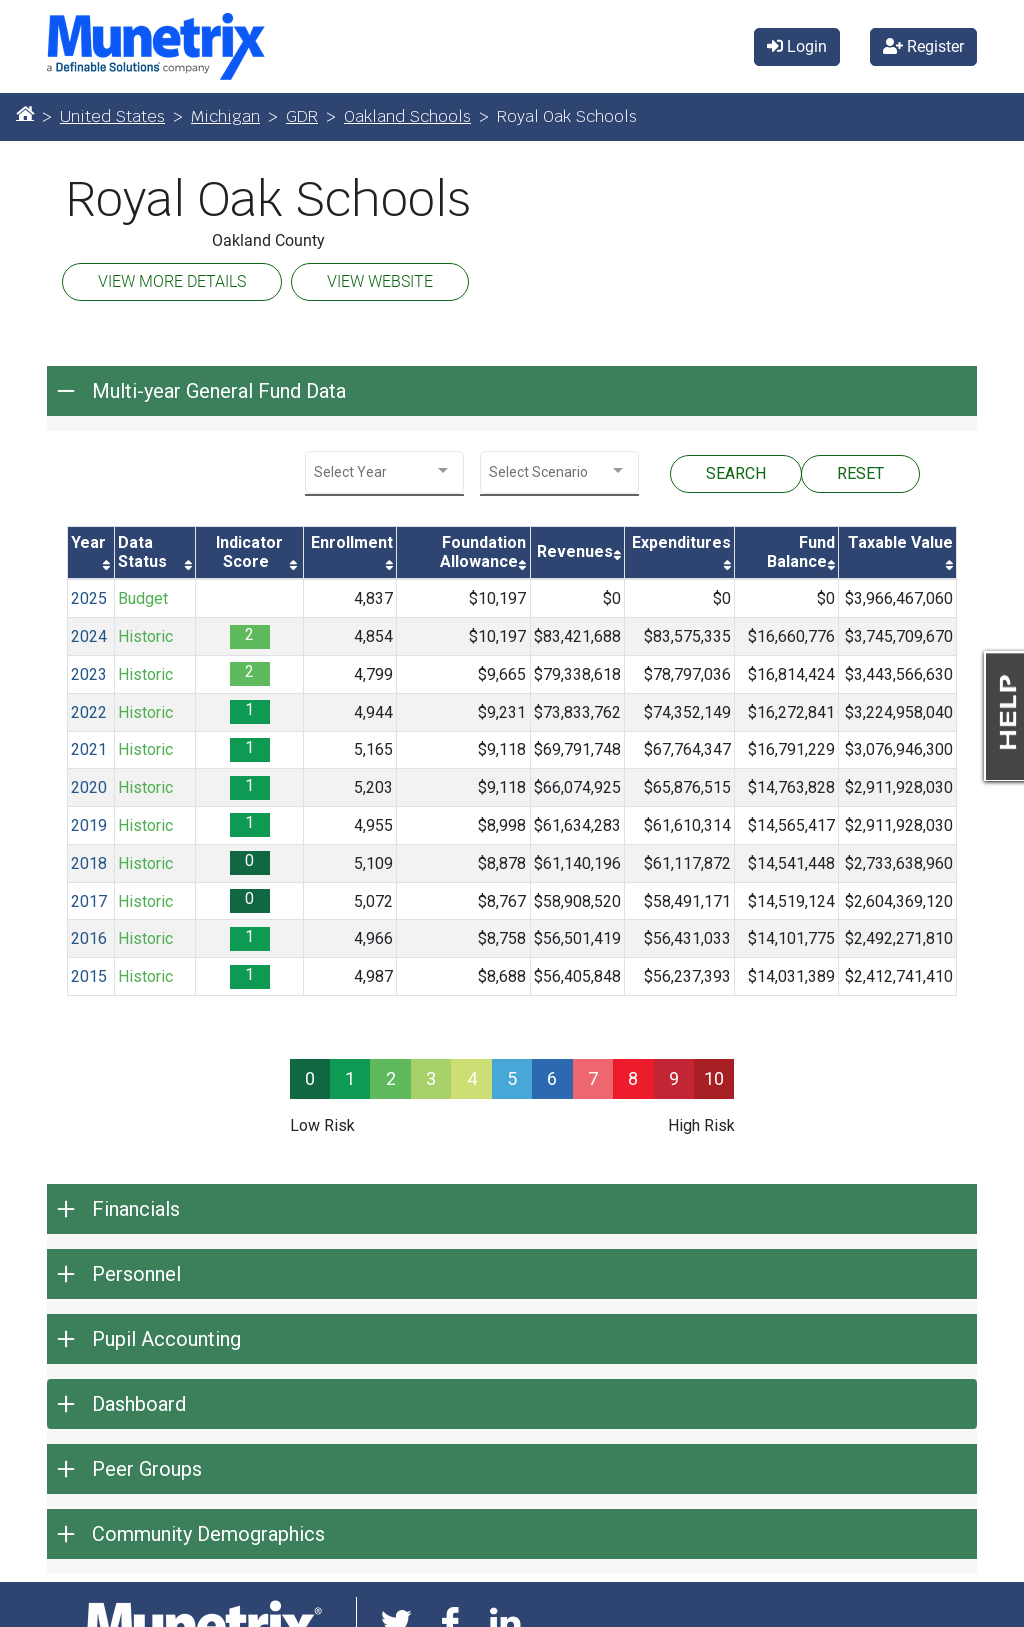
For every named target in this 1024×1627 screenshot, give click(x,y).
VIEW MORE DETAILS (172, 281)
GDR (302, 116)
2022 (89, 712)
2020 (89, 787)
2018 (89, 863)
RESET (860, 473)
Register (923, 46)
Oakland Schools (407, 116)
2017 (89, 901)
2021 (89, 749)
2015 (89, 976)
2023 (89, 674)
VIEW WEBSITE (380, 281)
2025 (89, 598)
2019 (89, 825)
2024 (89, 636)
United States (112, 116)
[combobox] (384, 472)
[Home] (25, 113)
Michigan (225, 116)
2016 (89, 938)
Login (797, 46)
